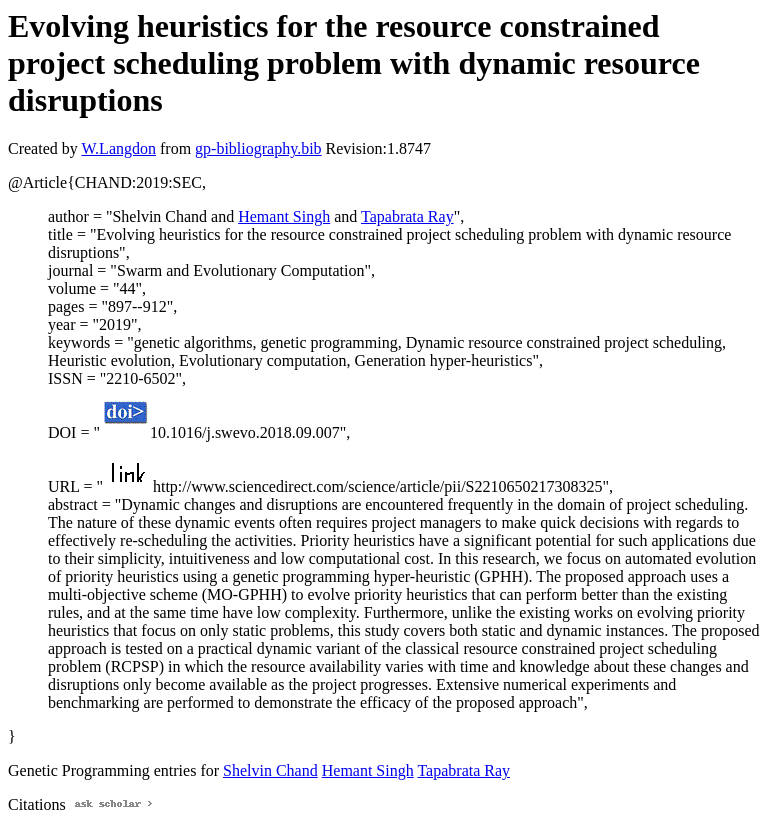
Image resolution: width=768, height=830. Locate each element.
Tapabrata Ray (407, 216)
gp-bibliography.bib (258, 148)
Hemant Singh (284, 216)
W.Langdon (118, 148)
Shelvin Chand (270, 770)
